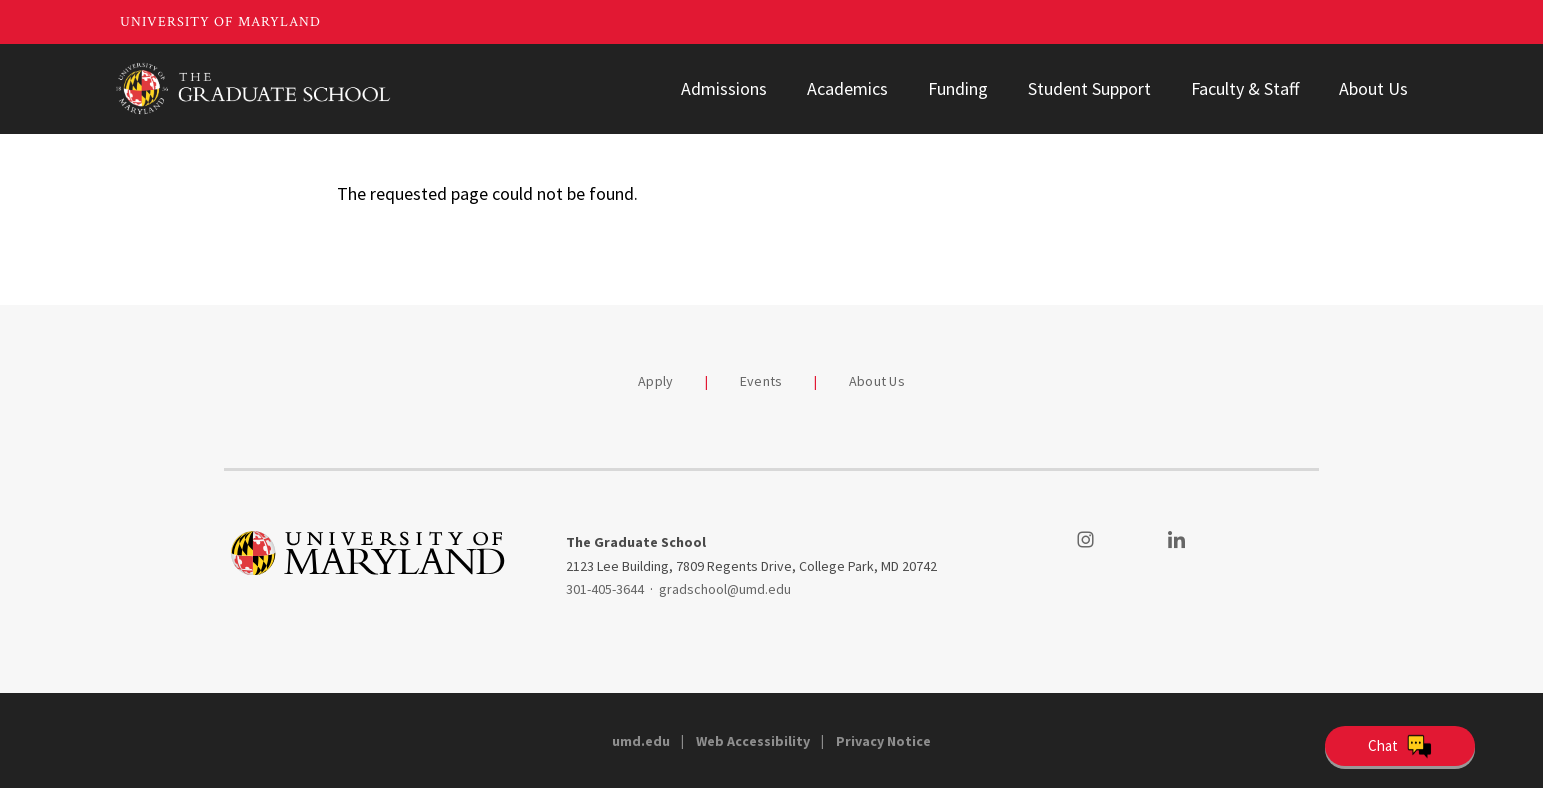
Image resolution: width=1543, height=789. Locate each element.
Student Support (1089, 88)
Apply (655, 381)
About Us (1373, 88)
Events (761, 381)
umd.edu (641, 741)
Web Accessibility (753, 741)
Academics (847, 88)
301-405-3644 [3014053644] (605, 589)
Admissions (724, 88)
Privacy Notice (883, 741)
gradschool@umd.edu (725, 589)
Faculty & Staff (1245, 88)
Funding (958, 88)
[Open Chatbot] (1400, 746)
